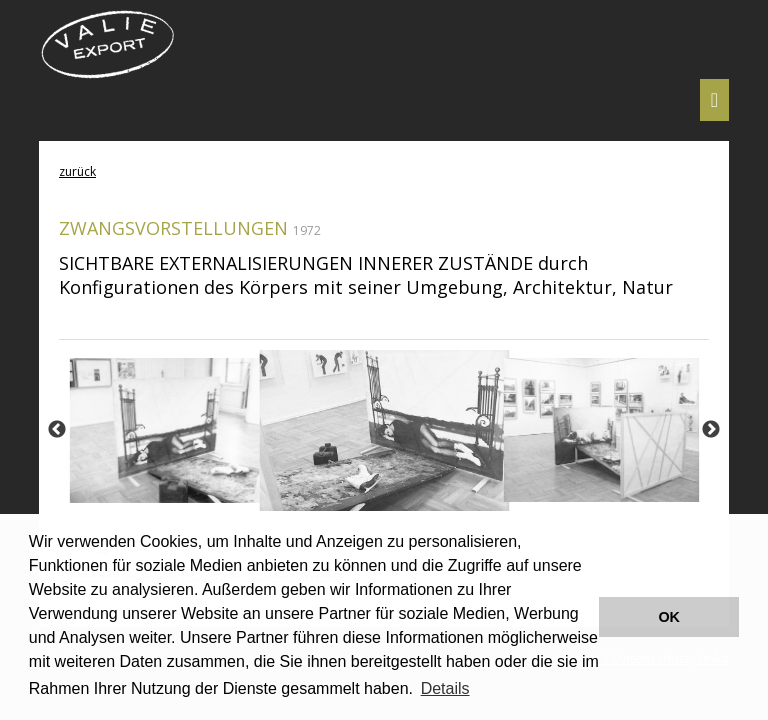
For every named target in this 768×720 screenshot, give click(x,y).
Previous (57, 430)
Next (711, 430)
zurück (77, 171)
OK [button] (669, 617)
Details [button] (445, 688)
